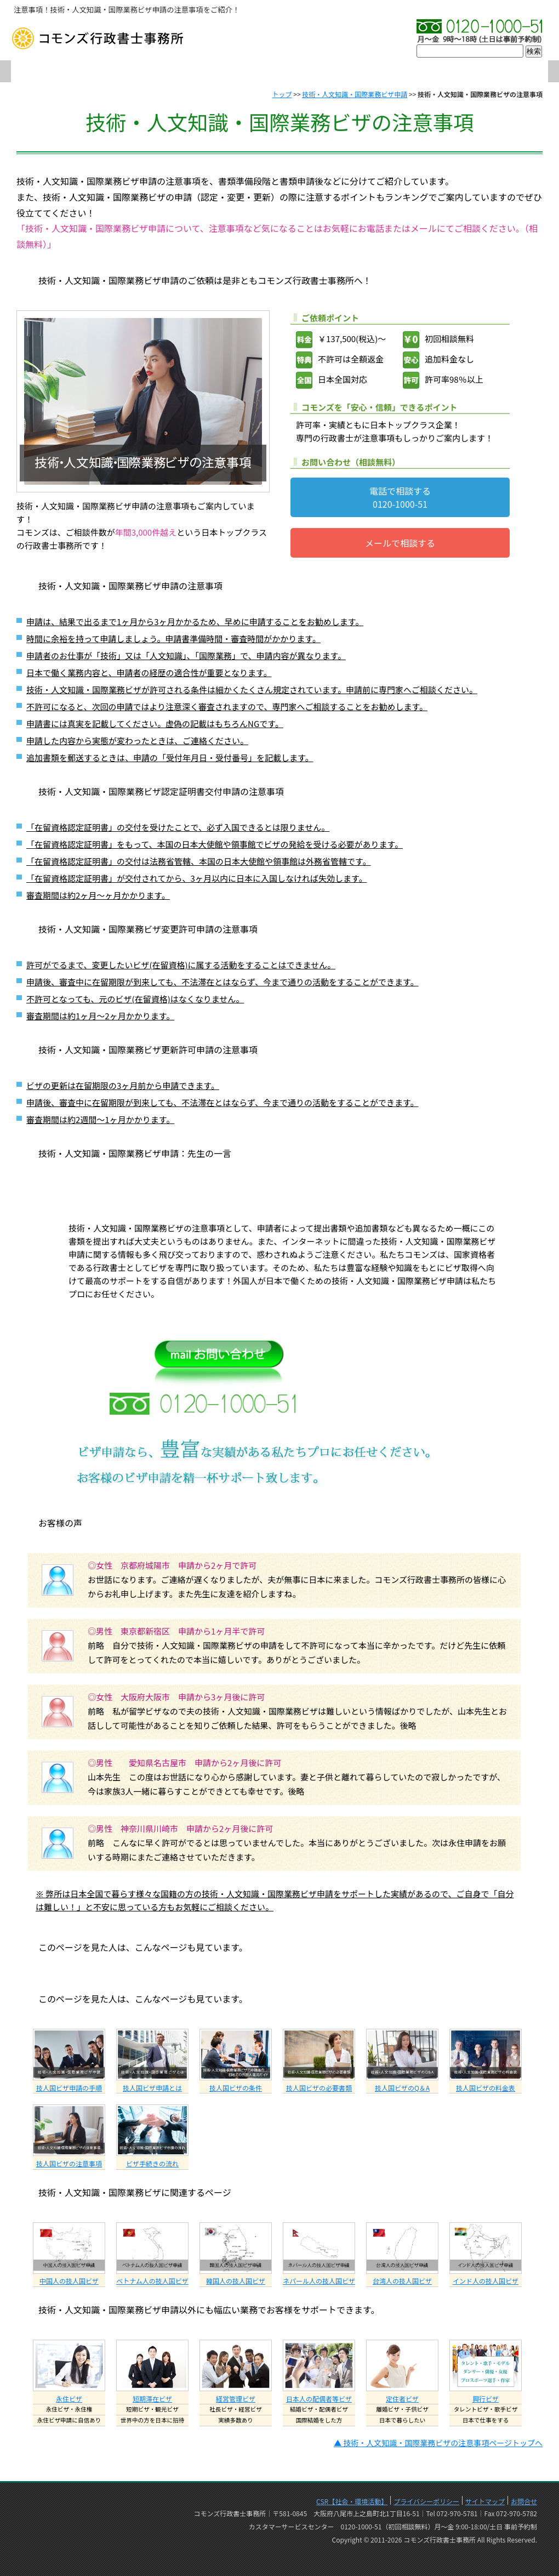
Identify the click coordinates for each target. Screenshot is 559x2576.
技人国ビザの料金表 (485, 2087)
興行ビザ (485, 2398)
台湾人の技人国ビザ (402, 2280)
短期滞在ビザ (152, 2398)
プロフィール (279, 71)
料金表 (433, 71)
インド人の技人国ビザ (485, 2280)
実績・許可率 (356, 71)
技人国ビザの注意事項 (69, 2163)
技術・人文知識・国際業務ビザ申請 (354, 94)
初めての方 (203, 71)
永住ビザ (69, 2398)
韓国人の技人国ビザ (235, 2280)
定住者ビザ (402, 2398)
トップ (282, 94)
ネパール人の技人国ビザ (319, 2280)
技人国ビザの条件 (235, 2087)
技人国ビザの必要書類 (319, 2087)
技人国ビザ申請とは (152, 2087)
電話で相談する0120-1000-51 (400, 497)
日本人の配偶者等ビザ (319, 2398)
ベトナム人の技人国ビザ (152, 2280)
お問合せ (509, 71)
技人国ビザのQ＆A (402, 2087)
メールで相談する (400, 542)
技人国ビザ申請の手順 (69, 2087)
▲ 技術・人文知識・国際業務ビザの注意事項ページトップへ (438, 2442)
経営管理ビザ (235, 2398)
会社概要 (125, 71)
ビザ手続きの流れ (152, 2163)
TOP (49, 71)
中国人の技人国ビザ (69, 2280)
